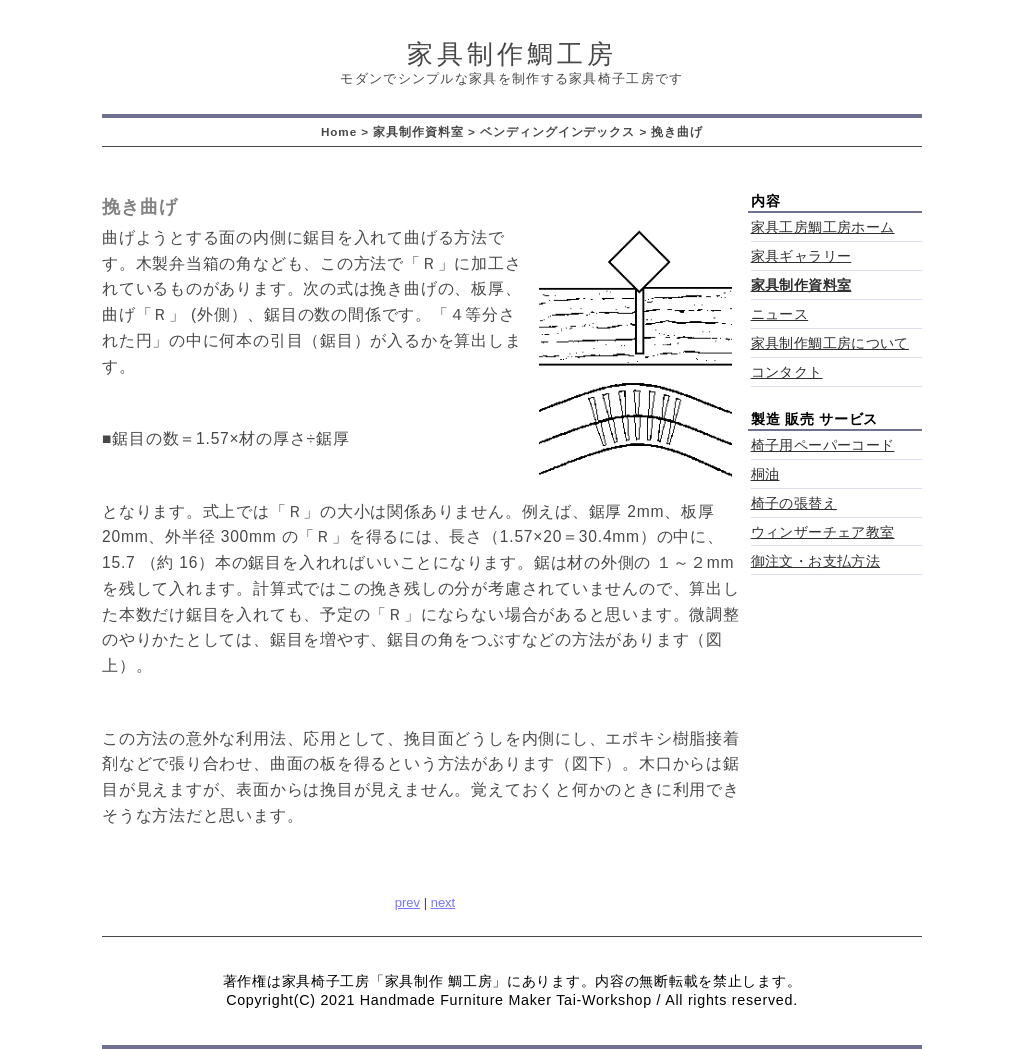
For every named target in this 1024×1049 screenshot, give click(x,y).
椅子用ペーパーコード (823, 445)
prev (407, 902)
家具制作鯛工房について (830, 343)
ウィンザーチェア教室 (823, 532)
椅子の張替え (794, 503)
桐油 (765, 474)
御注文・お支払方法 (816, 561)
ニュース (780, 314)
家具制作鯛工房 (511, 54)
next (443, 902)
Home (339, 131)
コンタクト (787, 372)
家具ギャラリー (801, 256)
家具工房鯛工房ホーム (823, 227)
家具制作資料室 (418, 131)
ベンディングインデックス (557, 131)
